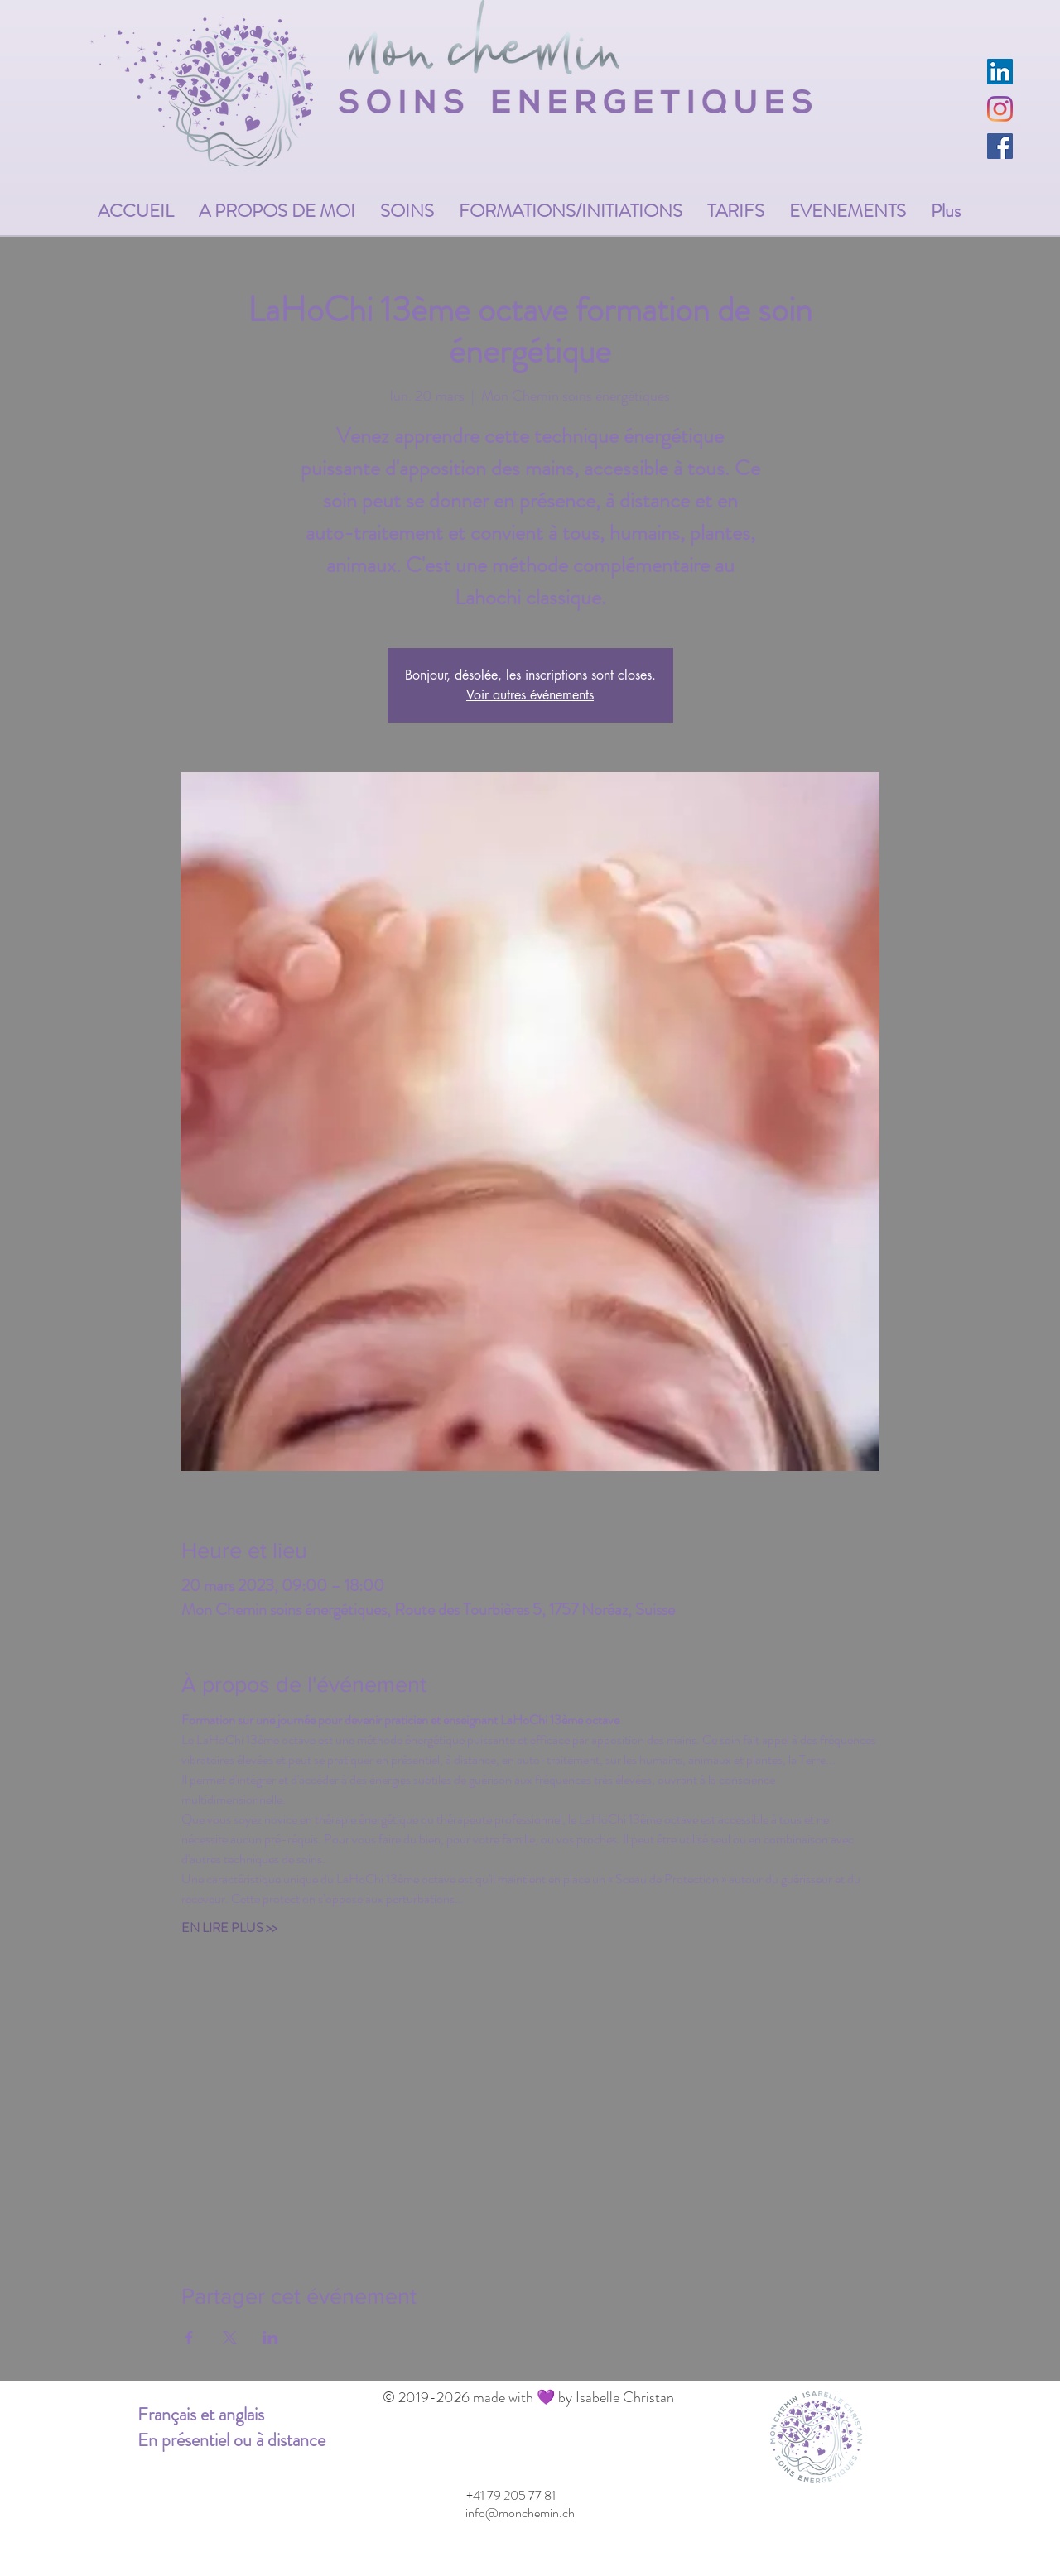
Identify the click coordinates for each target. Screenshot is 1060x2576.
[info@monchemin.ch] (520, 2513)
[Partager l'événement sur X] (230, 2337)
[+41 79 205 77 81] (510, 2495)
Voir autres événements (530, 695)
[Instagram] (1000, 109)
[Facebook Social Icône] (1000, 146)
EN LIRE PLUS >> (229, 1928)
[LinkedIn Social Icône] (1000, 71)
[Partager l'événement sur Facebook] (189, 2337)
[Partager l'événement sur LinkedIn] (270, 2337)
